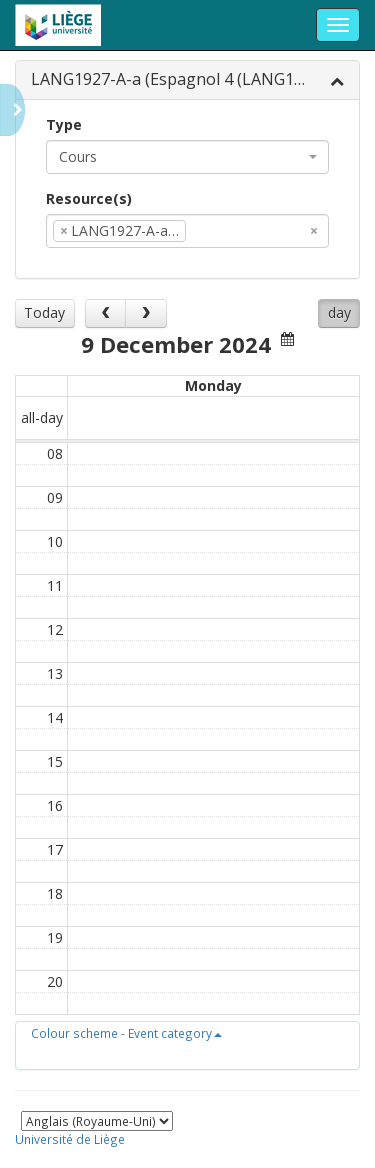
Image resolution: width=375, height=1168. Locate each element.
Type (64, 124)
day (339, 312)
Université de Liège (70, 1139)
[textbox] (221, 231)
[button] (126, 1033)
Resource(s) (89, 198)
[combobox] (187, 157)
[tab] (187, 80)
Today (44, 312)
